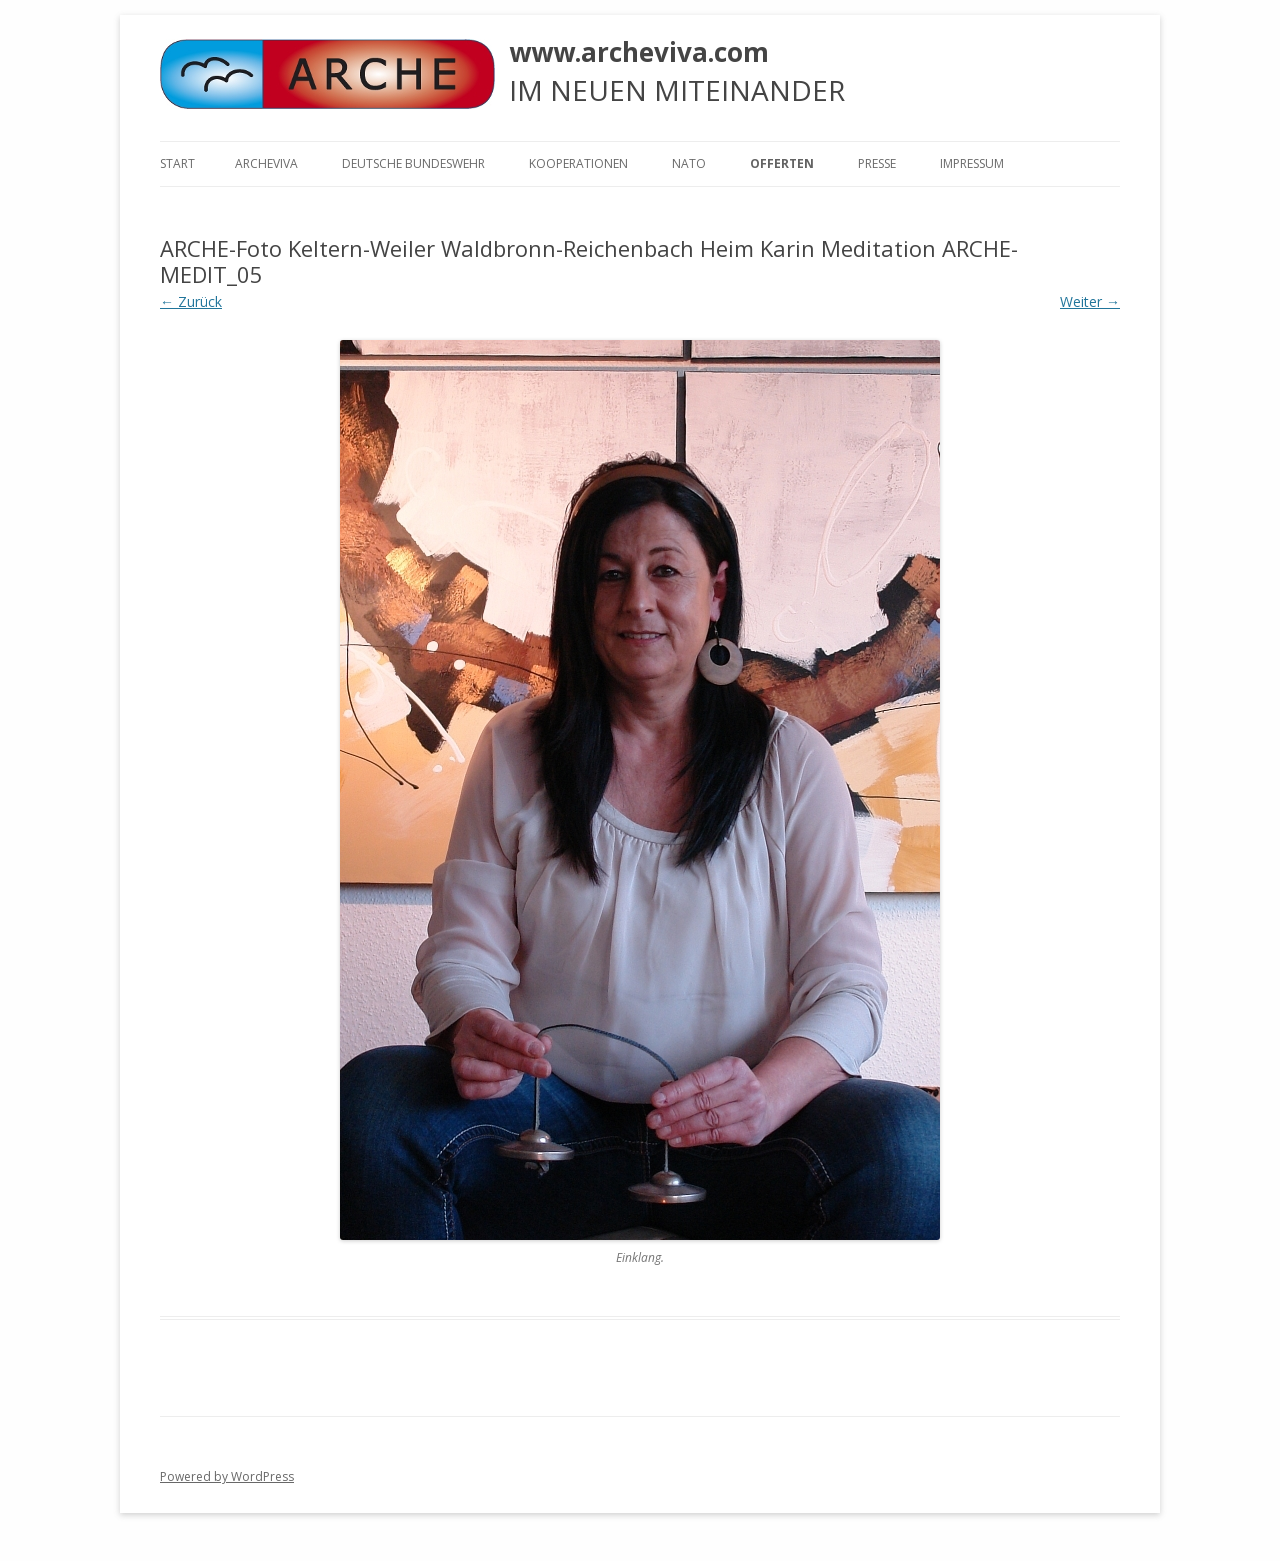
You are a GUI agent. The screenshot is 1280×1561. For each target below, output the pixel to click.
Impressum (972, 163)
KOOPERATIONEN (578, 163)
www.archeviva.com (639, 52)
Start (177, 163)
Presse (877, 163)
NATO (689, 163)
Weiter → (1090, 301)
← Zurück (191, 301)
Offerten (782, 163)
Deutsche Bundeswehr (413, 163)
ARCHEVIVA (266, 163)
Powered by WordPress (227, 1476)
